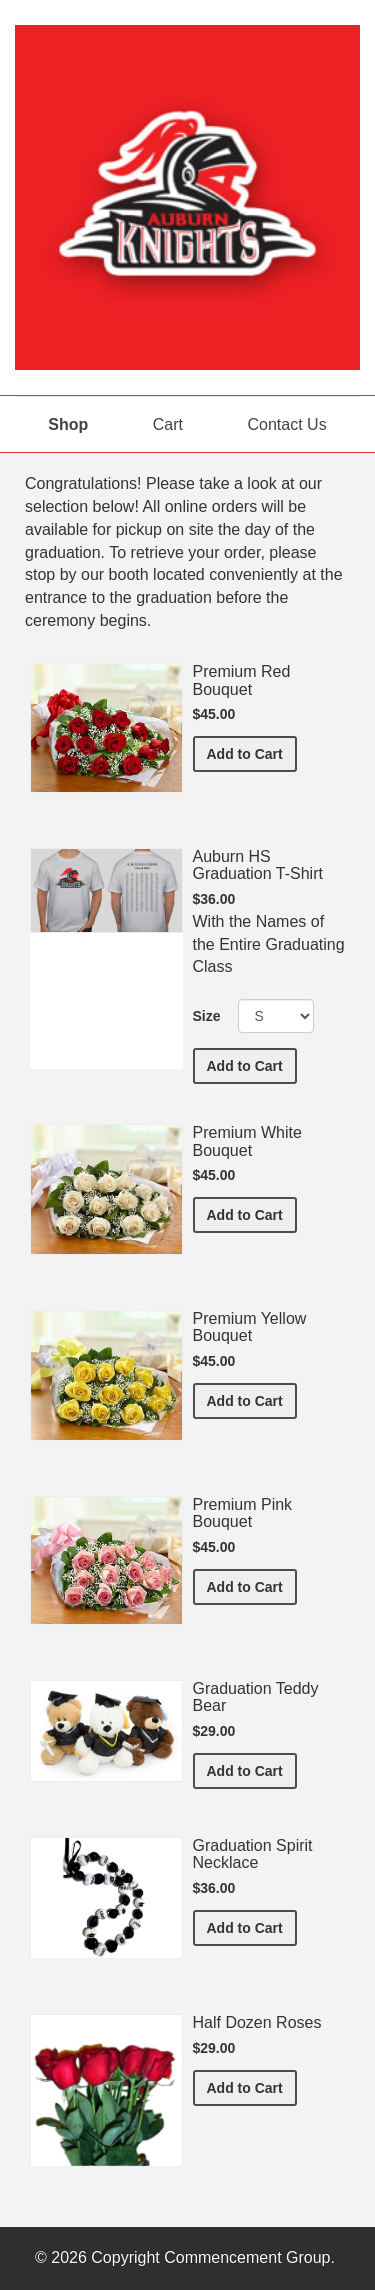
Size (207, 1016)
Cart (168, 424)
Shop (68, 424)
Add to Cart (252, 752)
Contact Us (287, 424)
